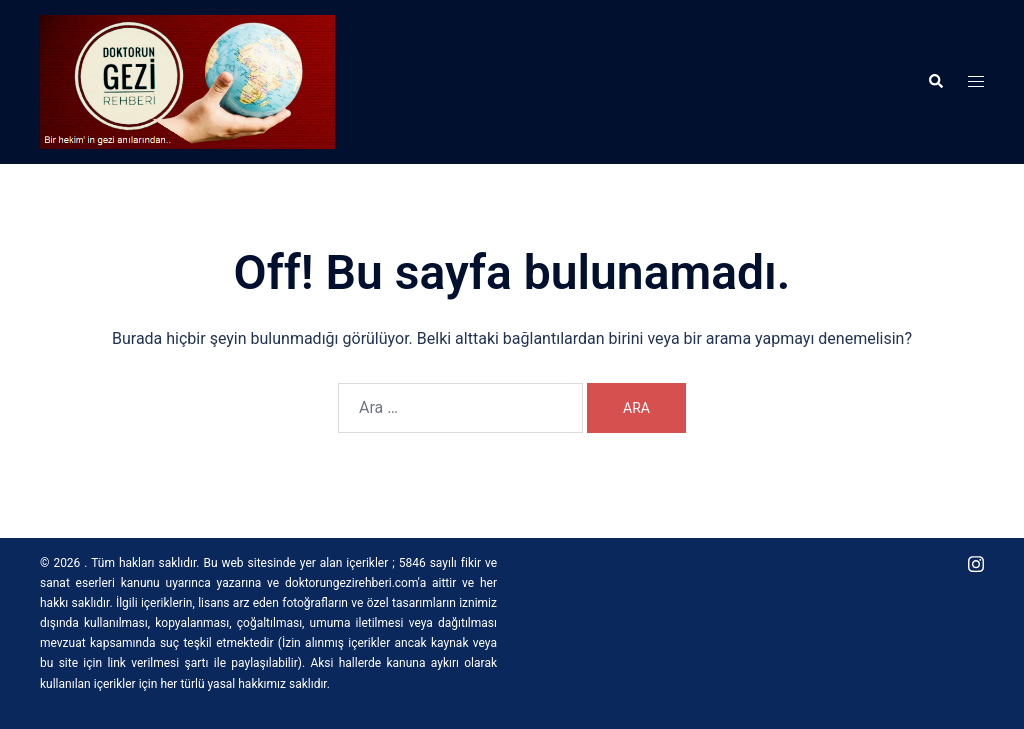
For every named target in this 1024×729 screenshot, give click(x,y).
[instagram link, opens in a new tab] (976, 563)
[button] (935, 82)
